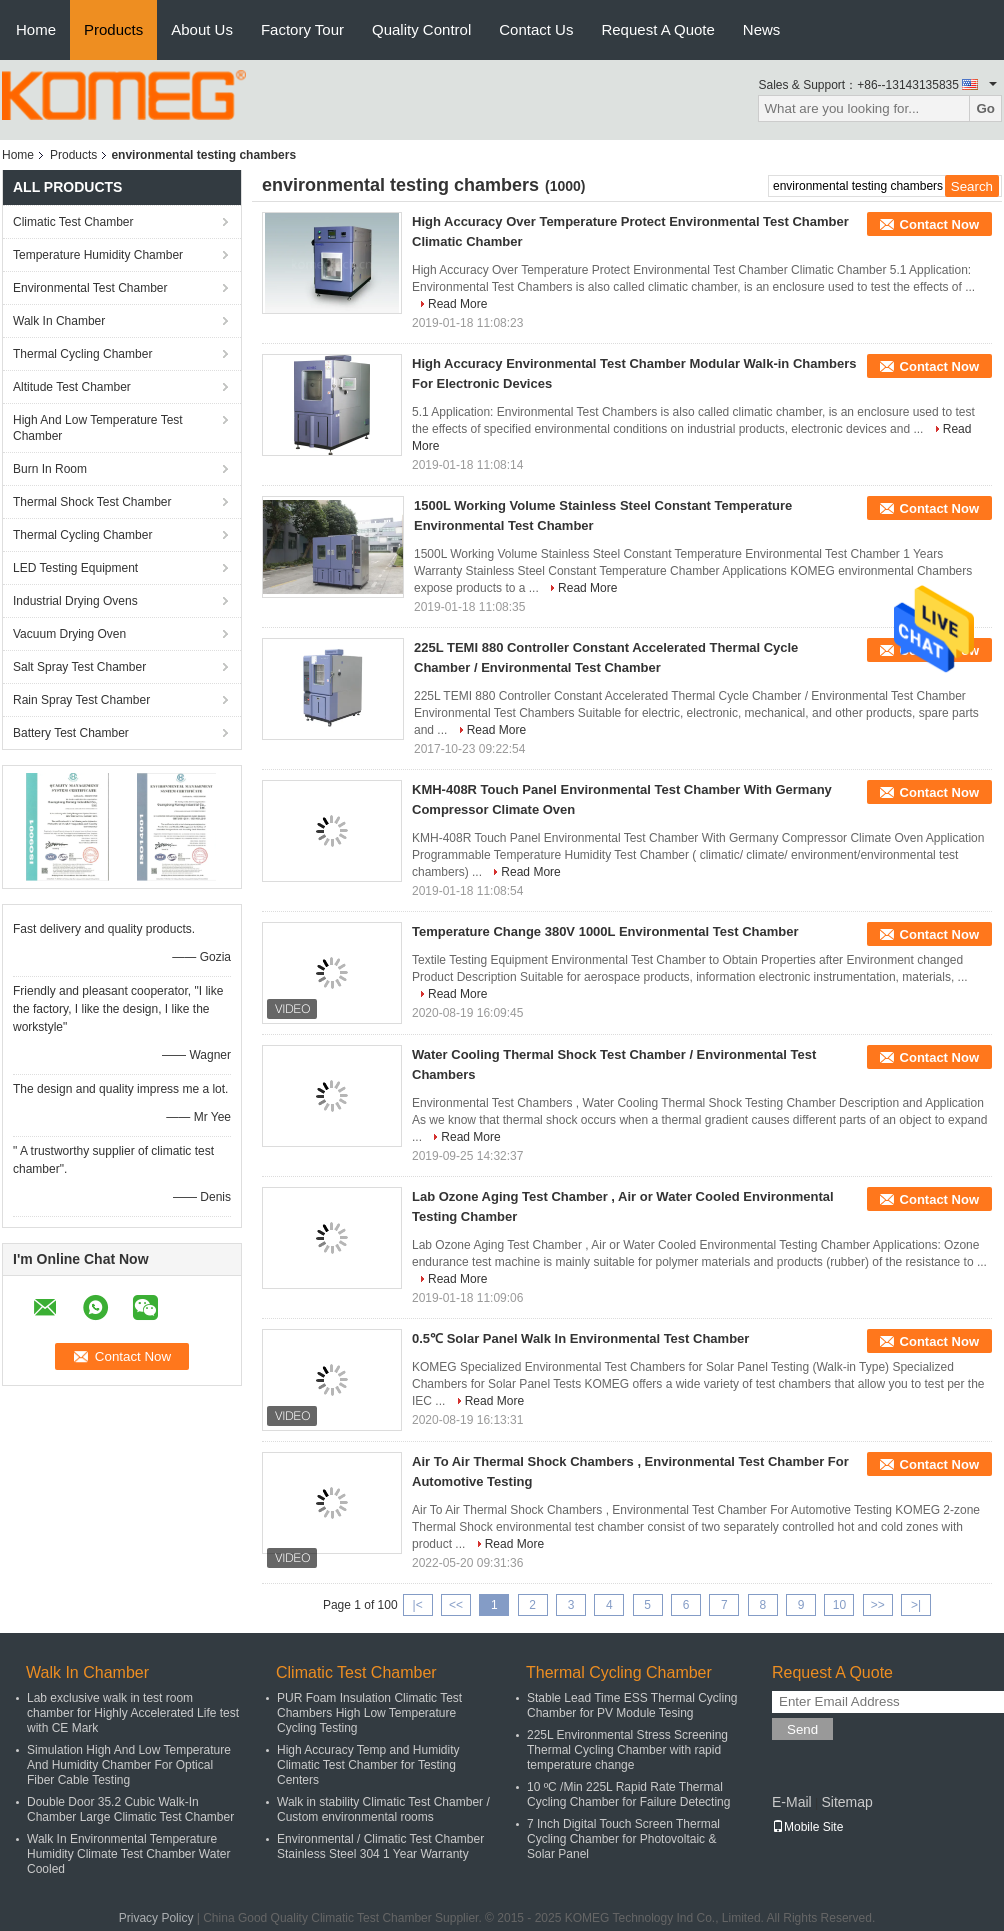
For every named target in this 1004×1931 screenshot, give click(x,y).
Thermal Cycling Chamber (82, 354)
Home (36, 29)
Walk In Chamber (59, 321)
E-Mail (792, 1802)
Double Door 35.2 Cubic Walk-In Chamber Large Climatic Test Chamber (130, 1809)
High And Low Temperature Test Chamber (98, 428)
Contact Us (536, 29)
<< (456, 1605)
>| (916, 1605)
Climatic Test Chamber (73, 222)
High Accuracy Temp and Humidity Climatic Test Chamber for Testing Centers (368, 1765)
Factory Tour (302, 29)
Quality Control (421, 29)
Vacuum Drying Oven (69, 634)
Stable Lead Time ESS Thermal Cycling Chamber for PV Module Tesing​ (632, 1705)
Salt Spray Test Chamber (79, 667)
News (762, 29)
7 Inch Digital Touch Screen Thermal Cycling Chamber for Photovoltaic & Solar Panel (623, 1839)
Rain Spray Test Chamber (81, 700)
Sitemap (846, 1802)
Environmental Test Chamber (90, 288)
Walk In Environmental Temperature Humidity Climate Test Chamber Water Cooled (128, 1854)
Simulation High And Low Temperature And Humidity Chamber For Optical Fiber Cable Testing (129, 1765)
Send (802, 1729)
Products (113, 29)
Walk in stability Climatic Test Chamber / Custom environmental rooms (383, 1809)
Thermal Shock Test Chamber (92, 502)
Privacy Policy (156, 1918)
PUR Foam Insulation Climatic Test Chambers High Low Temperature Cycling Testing (369, 1713)
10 (839, 1605)
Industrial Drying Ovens (75, 601)
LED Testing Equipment (75, 568)
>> (878, 1605)
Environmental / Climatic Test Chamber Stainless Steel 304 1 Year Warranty (380, 1846)
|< (418, 1605)
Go (985, 108)
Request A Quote (657, 29)
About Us (202, 29)
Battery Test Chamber (71, 733)
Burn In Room (50, 469)
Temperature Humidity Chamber (98, 255)
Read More (457, 304)
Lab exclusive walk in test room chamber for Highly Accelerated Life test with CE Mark (133, 1713)
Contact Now (939, 224)
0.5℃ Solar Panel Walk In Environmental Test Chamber (580, 1338)
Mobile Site (807, 1827)
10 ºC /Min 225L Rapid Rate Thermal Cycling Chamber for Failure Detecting (628, 1794)
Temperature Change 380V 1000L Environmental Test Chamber (605, 931)
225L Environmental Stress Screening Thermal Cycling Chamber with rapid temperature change (627, 1750)
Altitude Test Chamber (72, 387)
